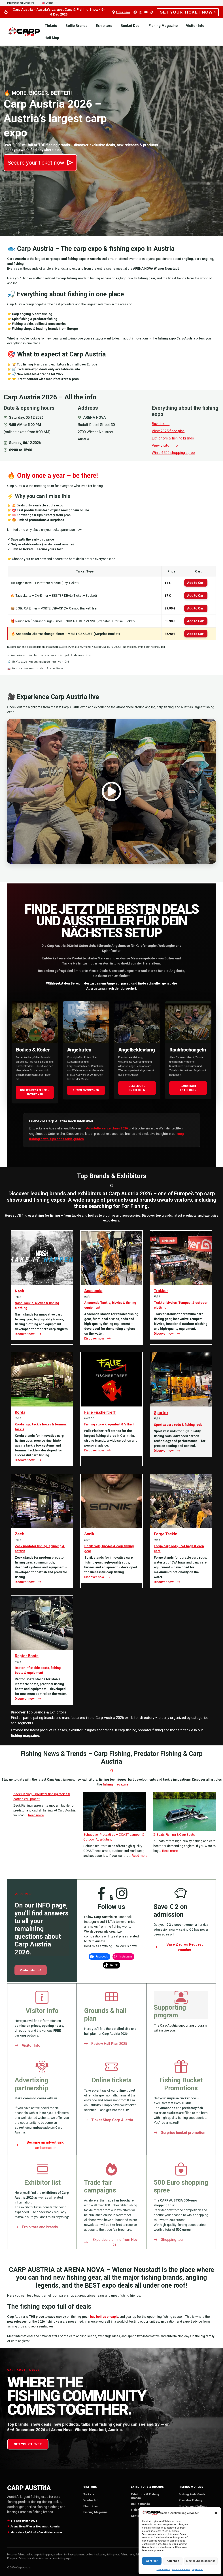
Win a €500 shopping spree (173, 452)
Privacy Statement (181, 2569)
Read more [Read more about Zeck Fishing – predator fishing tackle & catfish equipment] (36, 1815)
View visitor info (165, 445)
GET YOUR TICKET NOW (188, 12)
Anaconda (93, 1290)
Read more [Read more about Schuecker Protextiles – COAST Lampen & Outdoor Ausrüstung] (139, 1856)
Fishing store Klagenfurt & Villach (109, 1424)
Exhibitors (104, 25)
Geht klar (152, 2560)
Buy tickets (160, 424)
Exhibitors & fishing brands (173, 438)
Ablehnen (173, 2560)
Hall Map (52, 38)
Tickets (51, 25)
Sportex (161, 1412)
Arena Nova (123, 12)
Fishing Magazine (163, 25)
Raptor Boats (27, 1656)
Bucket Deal (130, 25)
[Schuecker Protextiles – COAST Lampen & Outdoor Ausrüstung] (114, 1812)
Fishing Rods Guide (192, 2494)
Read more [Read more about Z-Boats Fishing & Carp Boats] (170, 1851)
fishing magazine (115, 1784)
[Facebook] (135, 12)
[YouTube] (146, 12)
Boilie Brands (76, 25)
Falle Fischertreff (100, 1412)
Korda (20, 1412)
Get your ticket (28, 2444)
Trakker (161, 1290)
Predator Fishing (190, 2500)
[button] (216, 2513)
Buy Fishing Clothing (193, 2506)
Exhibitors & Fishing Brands (145, 2496)
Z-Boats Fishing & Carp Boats (174, 1834)
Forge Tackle (165, 1534)
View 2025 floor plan (168, 431)
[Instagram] (140, 12)
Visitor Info (195, 25)
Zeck (19, 1534)
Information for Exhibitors (20, 2)
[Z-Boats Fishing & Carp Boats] (184, 1812)
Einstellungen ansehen (201, 2560)
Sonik (89, 1534)
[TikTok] (151, 12)
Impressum (197, 2569)
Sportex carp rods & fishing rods (178, 1425)
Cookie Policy (163, 2569)
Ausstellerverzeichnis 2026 (107, 1128)
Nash (19, 1291)
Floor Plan (90, 2506)
